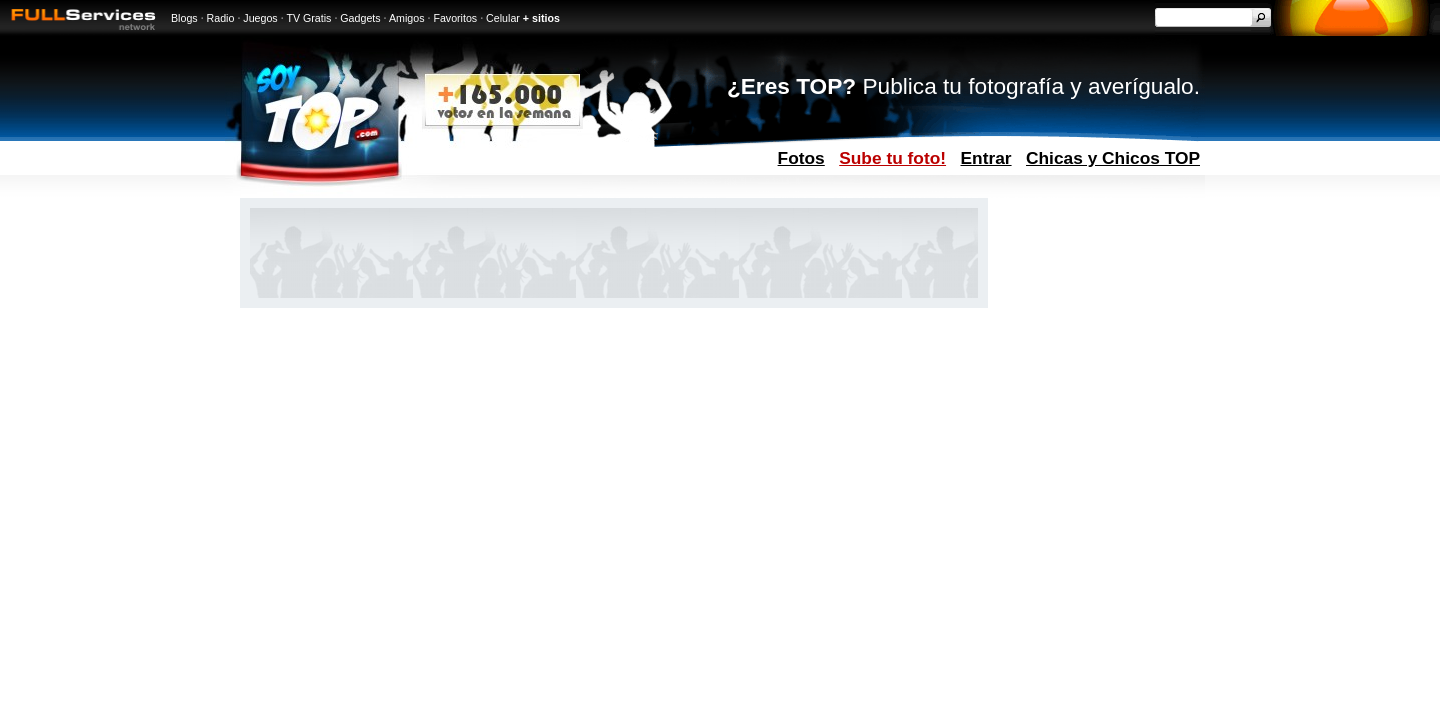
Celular (503, 18)
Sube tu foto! (892, 158)
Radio (221, 18)
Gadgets (360, 18)
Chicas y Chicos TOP (1113, 158)
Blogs (184, 18)
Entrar (986, 158)
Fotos (801, 158)
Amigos (407, 18)
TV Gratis (308, 18)
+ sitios (541, 18)
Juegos (260, 18)
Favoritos (455, 18)
